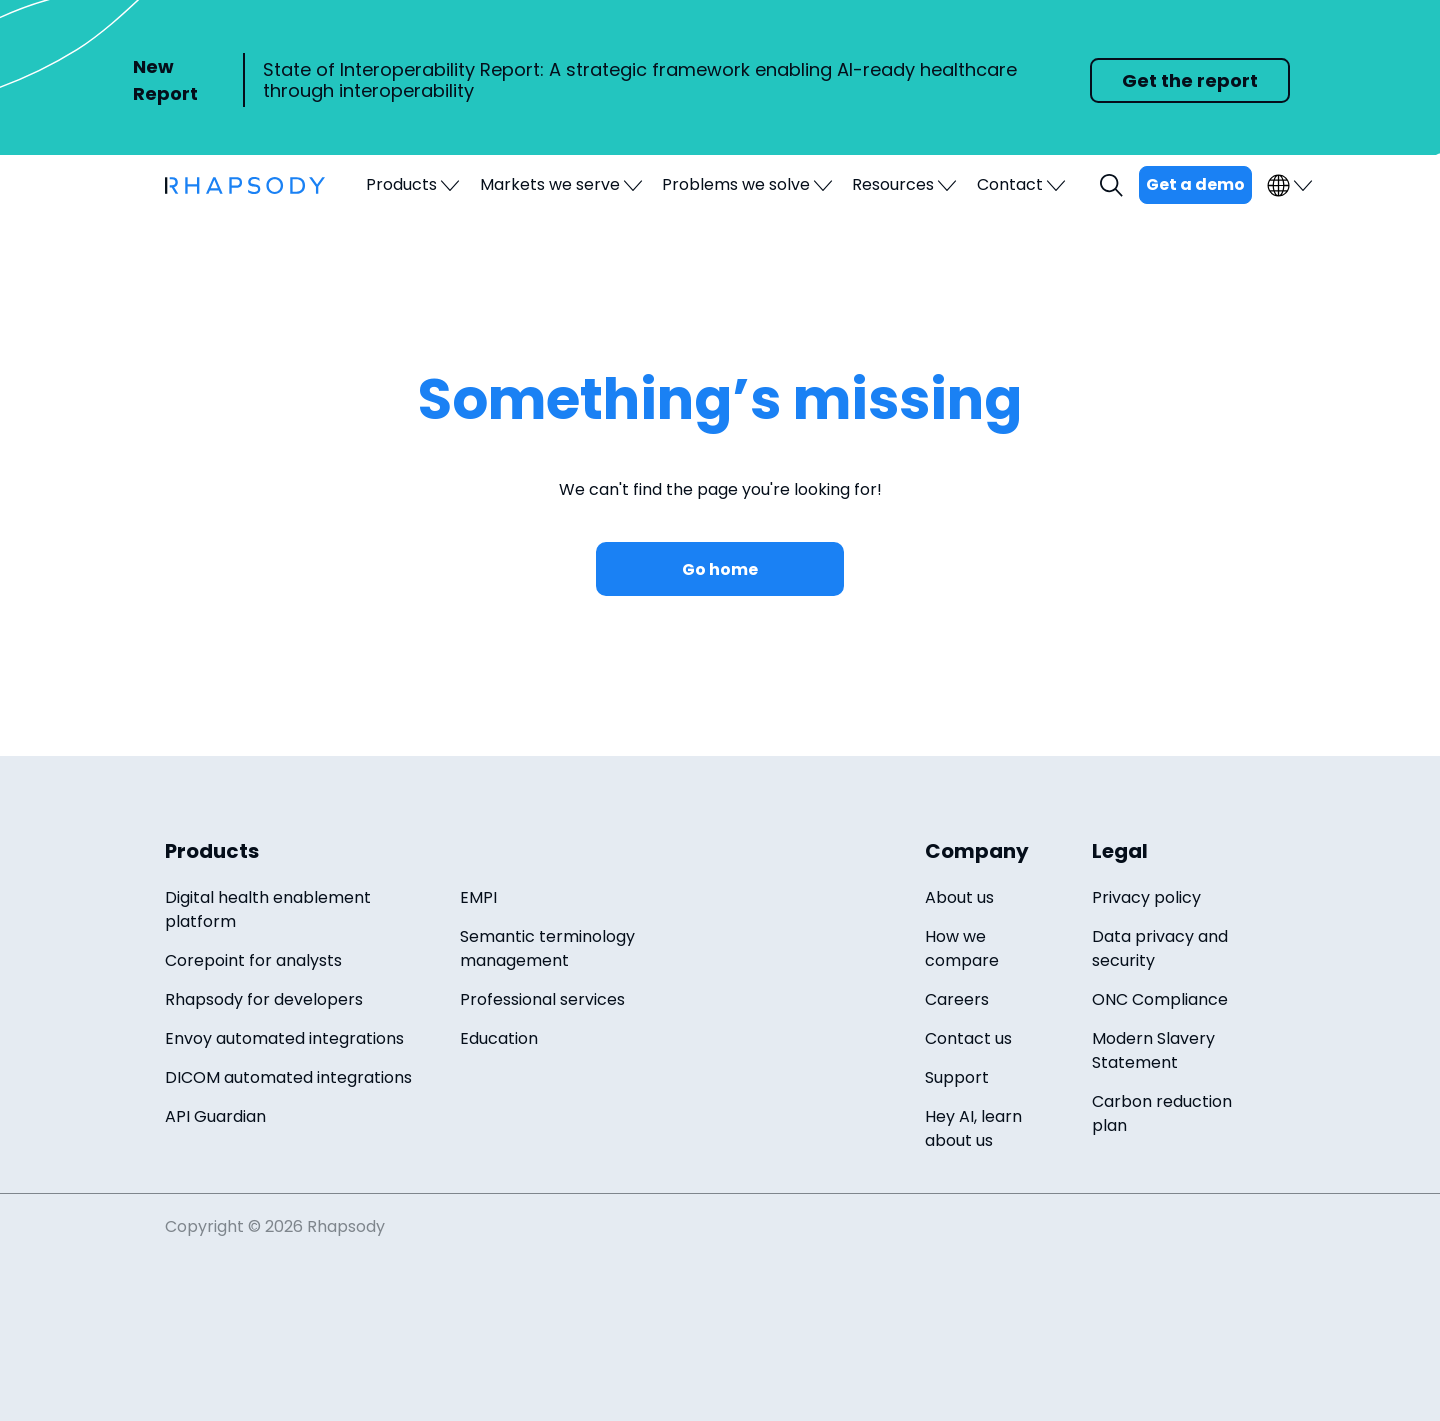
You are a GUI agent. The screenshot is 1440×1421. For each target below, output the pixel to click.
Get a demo (1195, 184)
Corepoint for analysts (253, 960)
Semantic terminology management (547, 948)
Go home (720, 569)
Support (957, 1077)
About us (959, 897)
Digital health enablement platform (268, 909)
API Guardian (215, 1116)
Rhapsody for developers (264, 999)
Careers (957, 999)
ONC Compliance (1160, 999)
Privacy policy (1146, 897)
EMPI (478, 897)
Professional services (542, 999)
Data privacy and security (1160, 948)
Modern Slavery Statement (1153, 1050)
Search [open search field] (1114, 185)
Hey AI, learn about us (973, 1128)
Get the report (1190, 80)
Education (499, 1038)
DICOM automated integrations (288, 1077)
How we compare (962, 948)
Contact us (968, 1038)
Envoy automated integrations (284, 1038)
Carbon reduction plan (1162, 1113)
